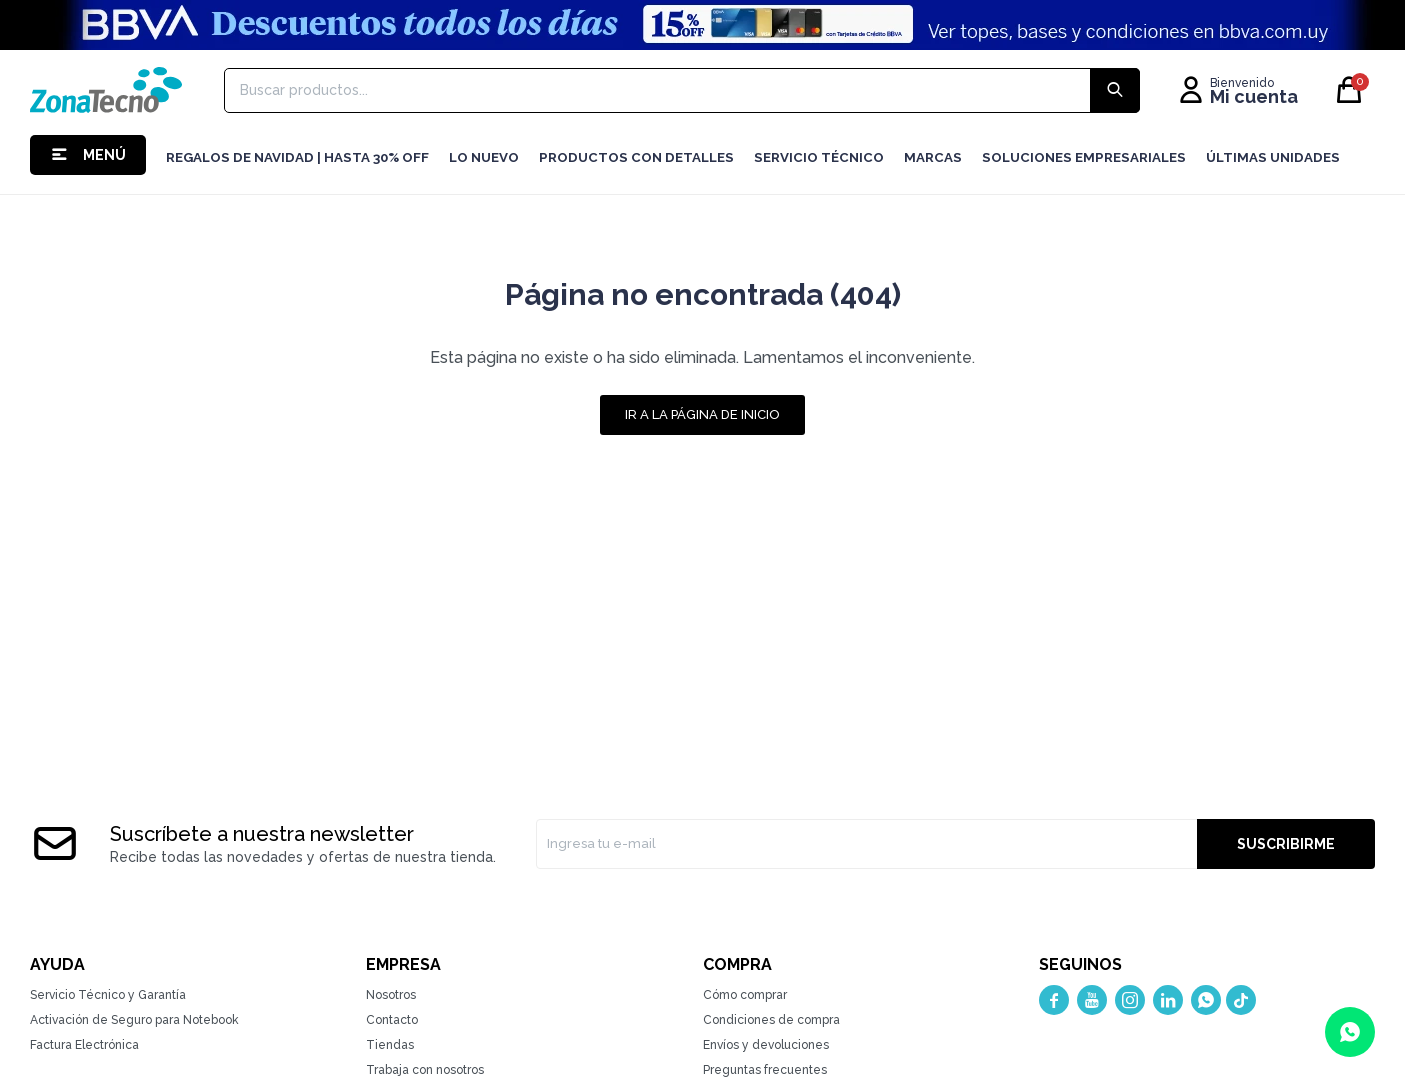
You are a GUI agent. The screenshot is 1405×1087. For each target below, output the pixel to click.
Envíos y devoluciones (766, 1045)
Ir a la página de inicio (702, 414)
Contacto (392, 1020)
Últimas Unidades (1273, 157)
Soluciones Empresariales (1084, 157)
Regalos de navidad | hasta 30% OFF (297, 157)
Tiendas (390, 1045)
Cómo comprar (745, 995)
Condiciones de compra (771, 1020)
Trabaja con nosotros (425, 1070)
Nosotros (391, 995)
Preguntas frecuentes (765, 1070)
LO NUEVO (484, 157)
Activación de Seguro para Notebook (134, 1020)
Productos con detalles (636, 157)
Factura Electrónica (84, 1045)
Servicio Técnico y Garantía (108, 995)
